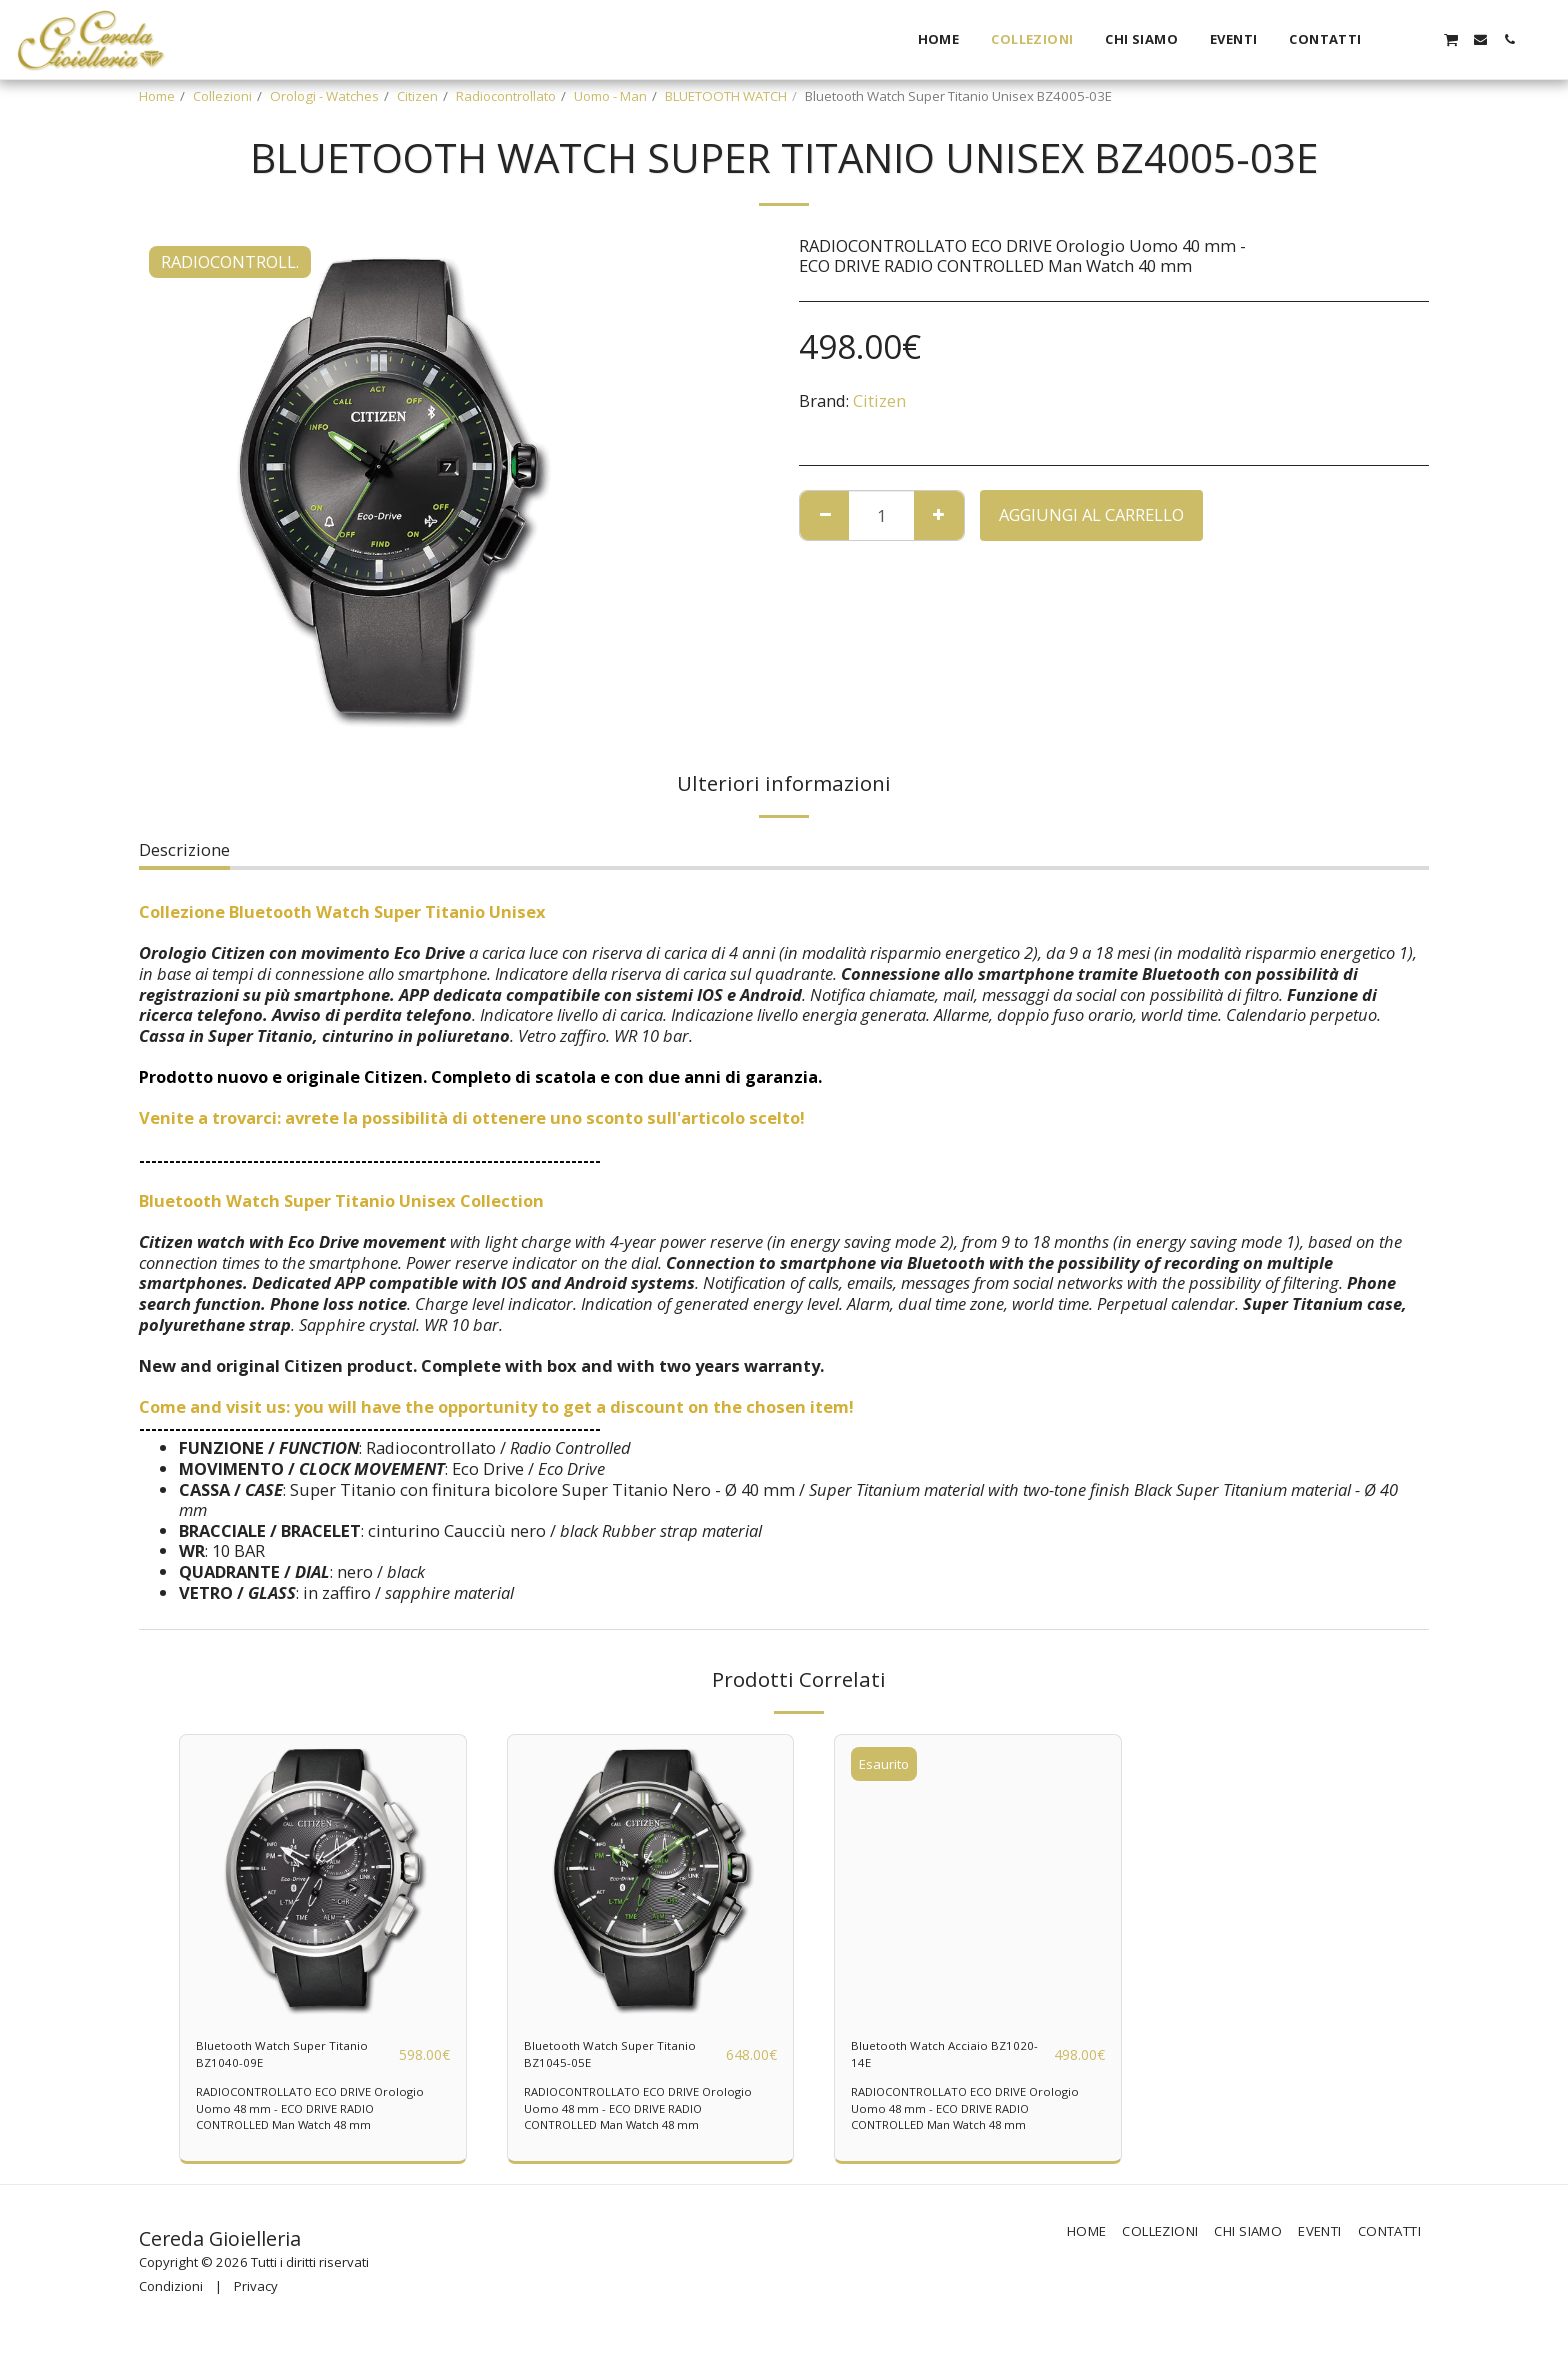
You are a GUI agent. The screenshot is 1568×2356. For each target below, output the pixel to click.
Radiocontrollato (506, 96)
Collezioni (222, 96)
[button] (1392, 39)
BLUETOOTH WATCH (726, 96)
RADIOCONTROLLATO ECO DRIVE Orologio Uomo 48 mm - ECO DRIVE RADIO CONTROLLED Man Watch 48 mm (322, 2122)
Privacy (256, 2301)
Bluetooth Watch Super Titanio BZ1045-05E (614, 2061)
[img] (323, 1878)
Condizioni (171, 2301)
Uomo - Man (610, 96)
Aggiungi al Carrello (1091, 514)
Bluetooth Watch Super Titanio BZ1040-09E (286, 2061)
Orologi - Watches (324, 96)
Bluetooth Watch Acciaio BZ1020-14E (945, 2061)
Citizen (417, 96)
